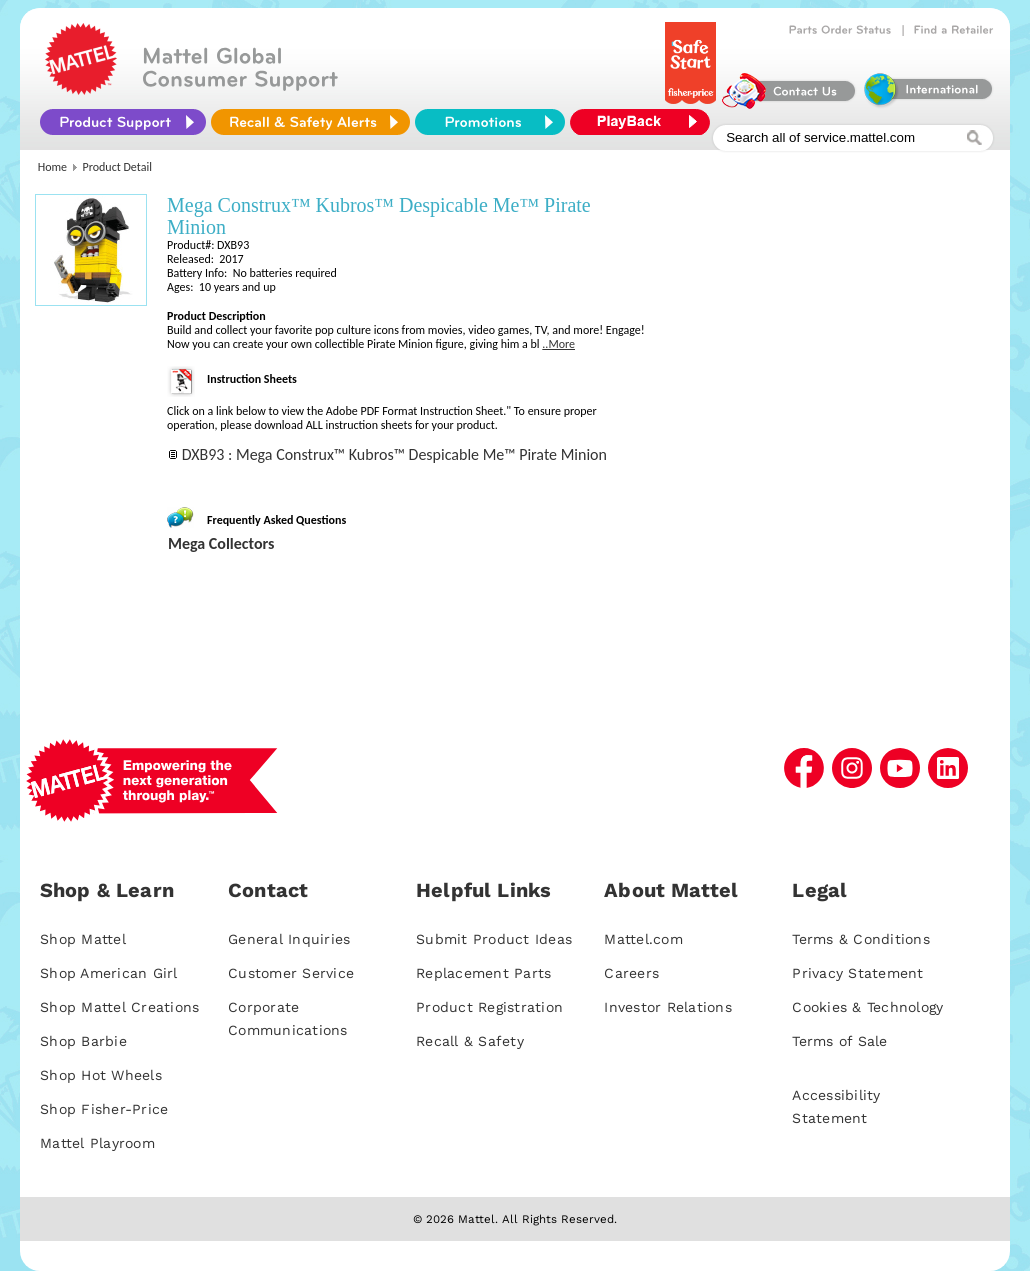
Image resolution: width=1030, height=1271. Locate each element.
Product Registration (489, 1007)
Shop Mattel (83, 939)
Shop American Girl (109, 973)
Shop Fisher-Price (104, 1109)
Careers (631, 973)
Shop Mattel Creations (119, 1007)
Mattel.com (643, 939)
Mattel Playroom (97, 1143)
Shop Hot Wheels (101, 1075)
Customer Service (291, 973)
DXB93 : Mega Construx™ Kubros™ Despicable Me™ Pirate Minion (394, 454)
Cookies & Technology (867, 1007)
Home (52, 167)
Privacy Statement (857, 973)
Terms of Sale (839, 1041)
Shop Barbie (83, 1041)
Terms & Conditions (861, 939)
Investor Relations (668, 1007)
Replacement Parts (483, 973)
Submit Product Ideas (494, 939)
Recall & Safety (470, 1041)
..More (558, 344)
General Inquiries (289, 939)
